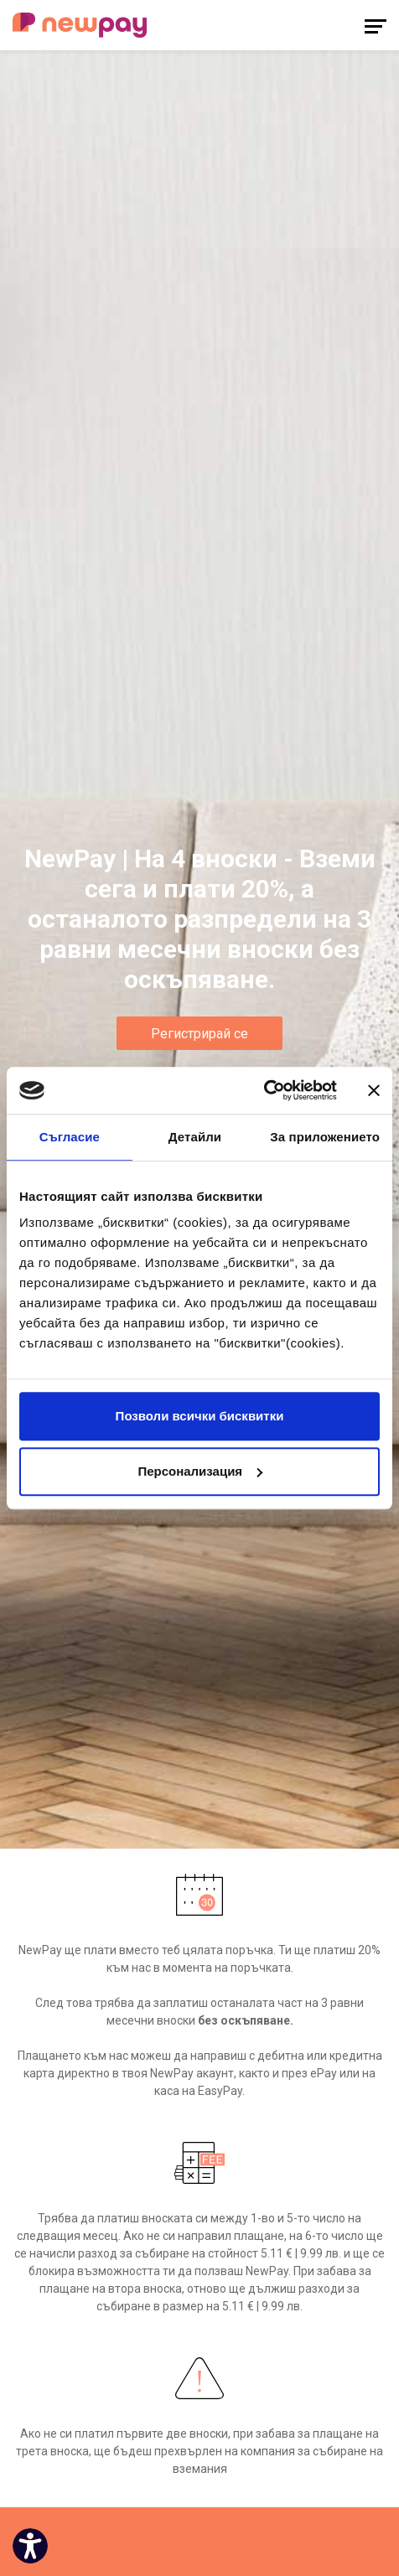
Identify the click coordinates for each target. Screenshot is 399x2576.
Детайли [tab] (194, 1137)
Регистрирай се (199, 1034)
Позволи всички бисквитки (200, 1416)
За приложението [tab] (325, 1137)
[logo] (80, 25)
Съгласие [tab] (69, 1137)
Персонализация (199, 1471)
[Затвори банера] (374, 1090)
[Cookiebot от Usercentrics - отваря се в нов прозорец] (263, 1090)
